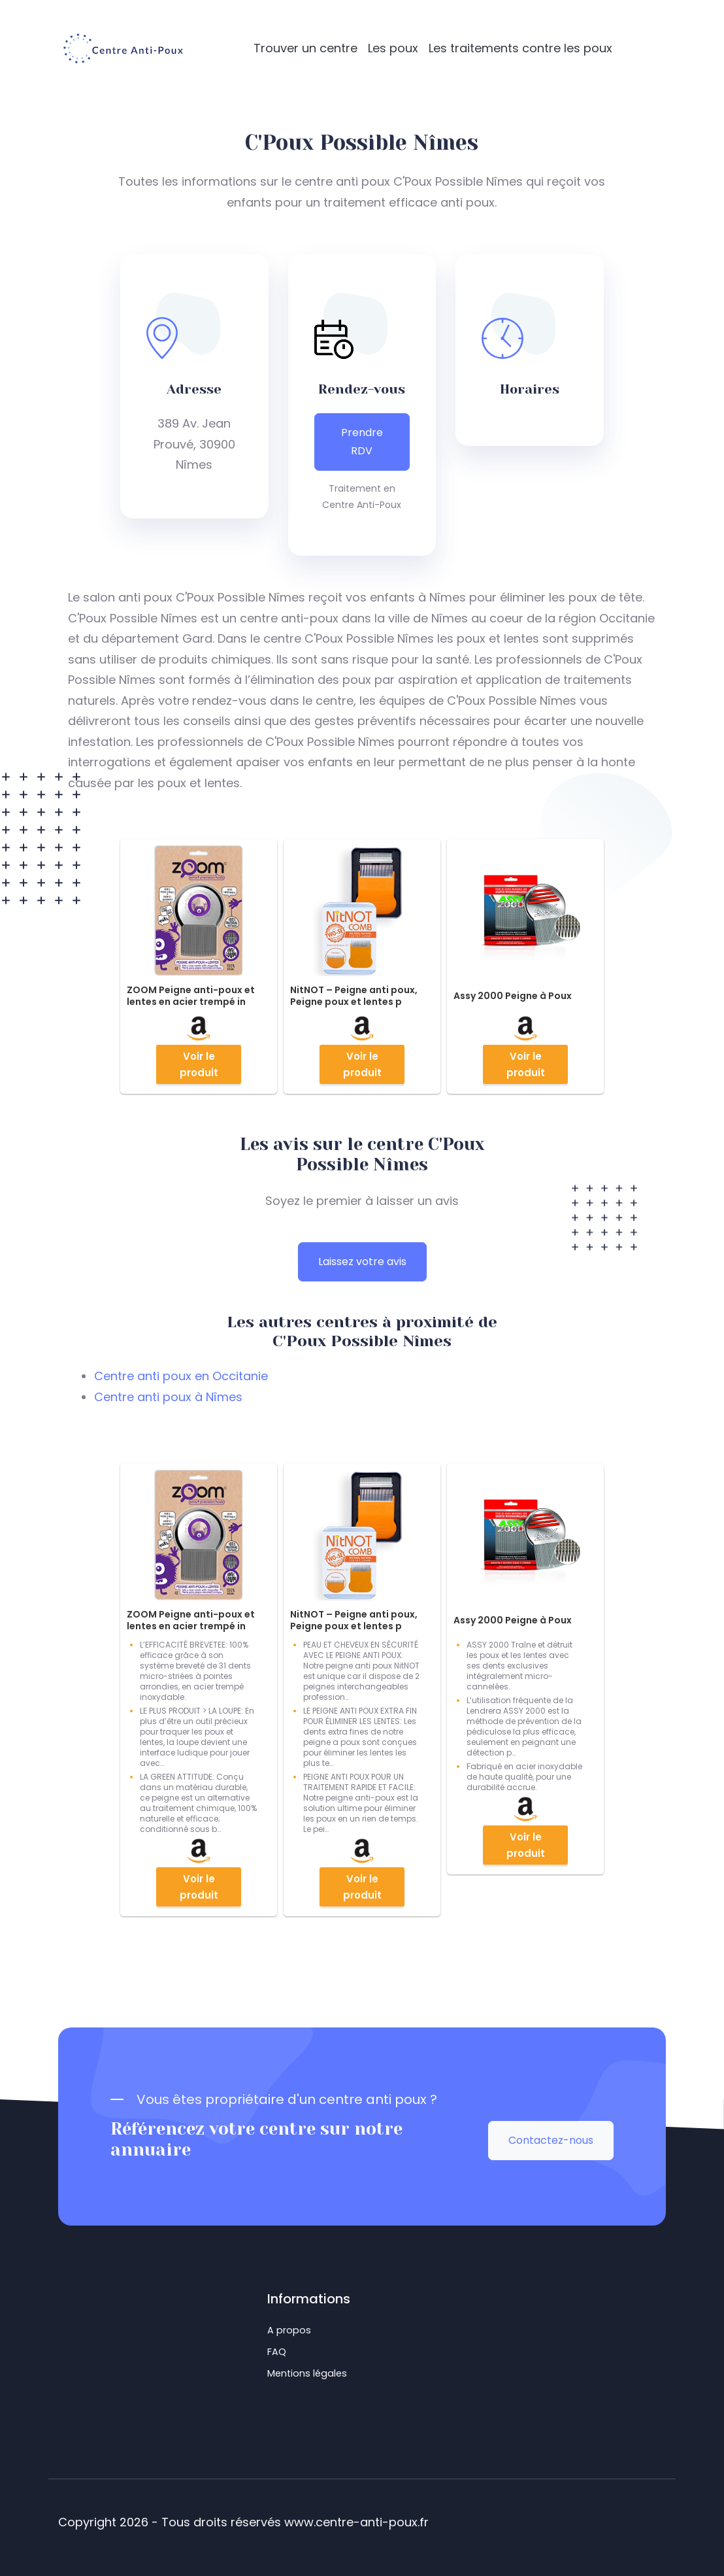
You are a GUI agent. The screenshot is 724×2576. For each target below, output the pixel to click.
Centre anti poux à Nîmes (168, 1397)
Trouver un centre (305, 48)
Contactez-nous (550, 2140)
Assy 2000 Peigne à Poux (512, 996)
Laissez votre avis (362, 1261)
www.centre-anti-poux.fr (356, 2522)
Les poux (393, 48)
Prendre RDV (362, 441)
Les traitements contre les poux (520, 48)
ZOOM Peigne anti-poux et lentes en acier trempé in (191, 996)
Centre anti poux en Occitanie (181, 1376)
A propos (289, 2330)
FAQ (276, 2351)
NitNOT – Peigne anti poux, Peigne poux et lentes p (354, 996)
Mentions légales (307, 2373)
